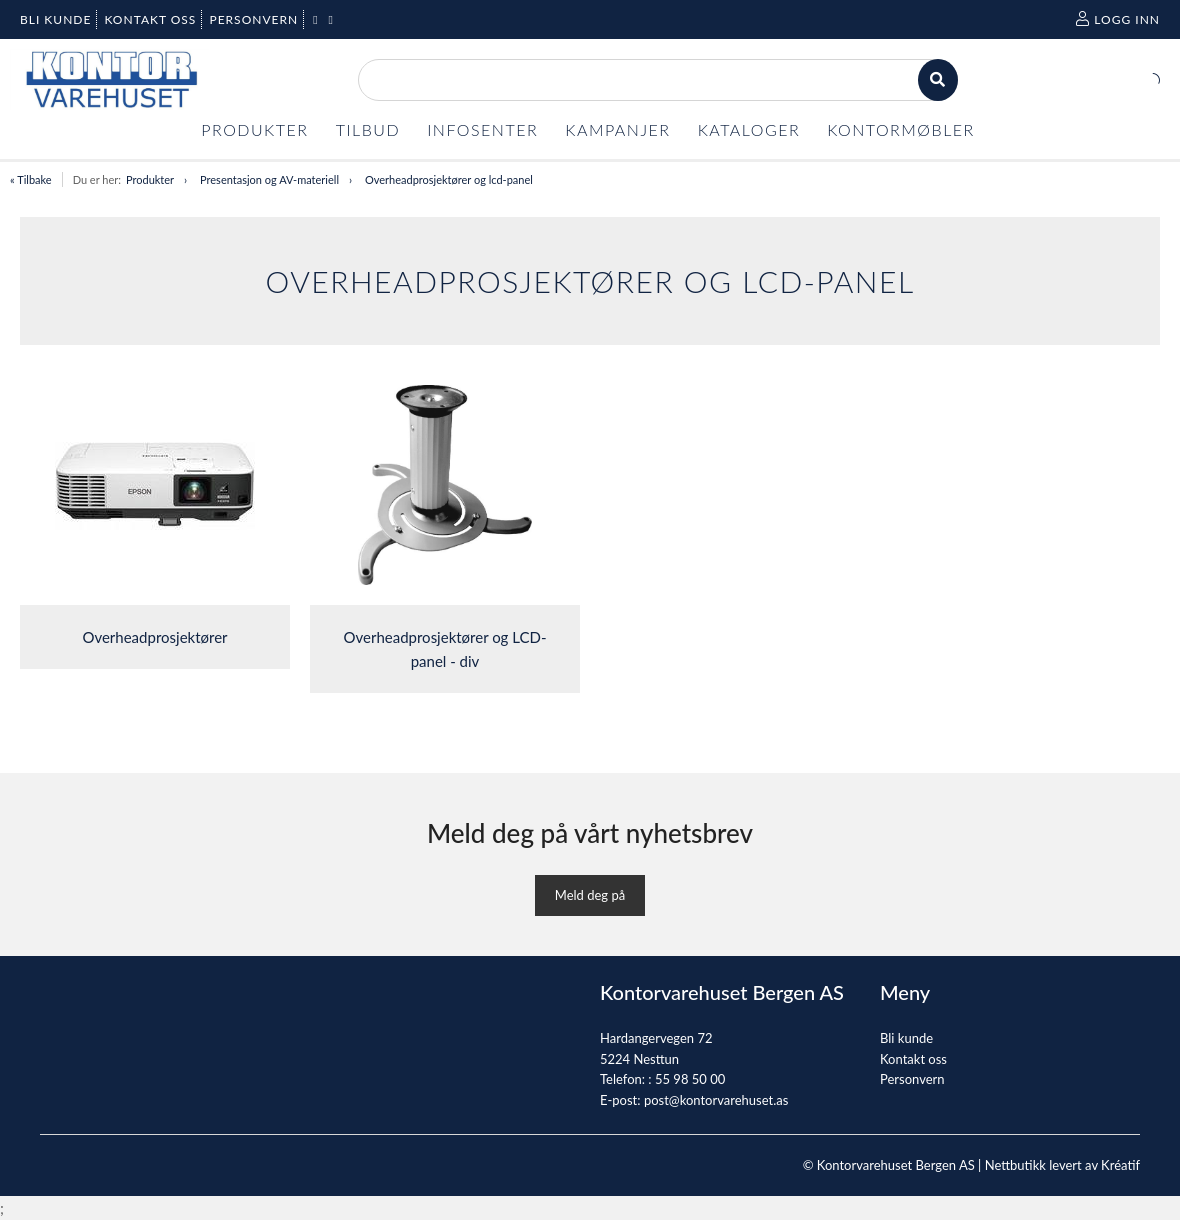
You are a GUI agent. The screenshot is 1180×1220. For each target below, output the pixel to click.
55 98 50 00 (690, 1079)
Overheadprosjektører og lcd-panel (449, 179)
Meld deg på (590, 895)
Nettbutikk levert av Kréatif (1062, 1165)
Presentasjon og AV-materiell (269, 179)
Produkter (150, 179)
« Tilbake (31, 179)
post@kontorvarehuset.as (716, 1100)
